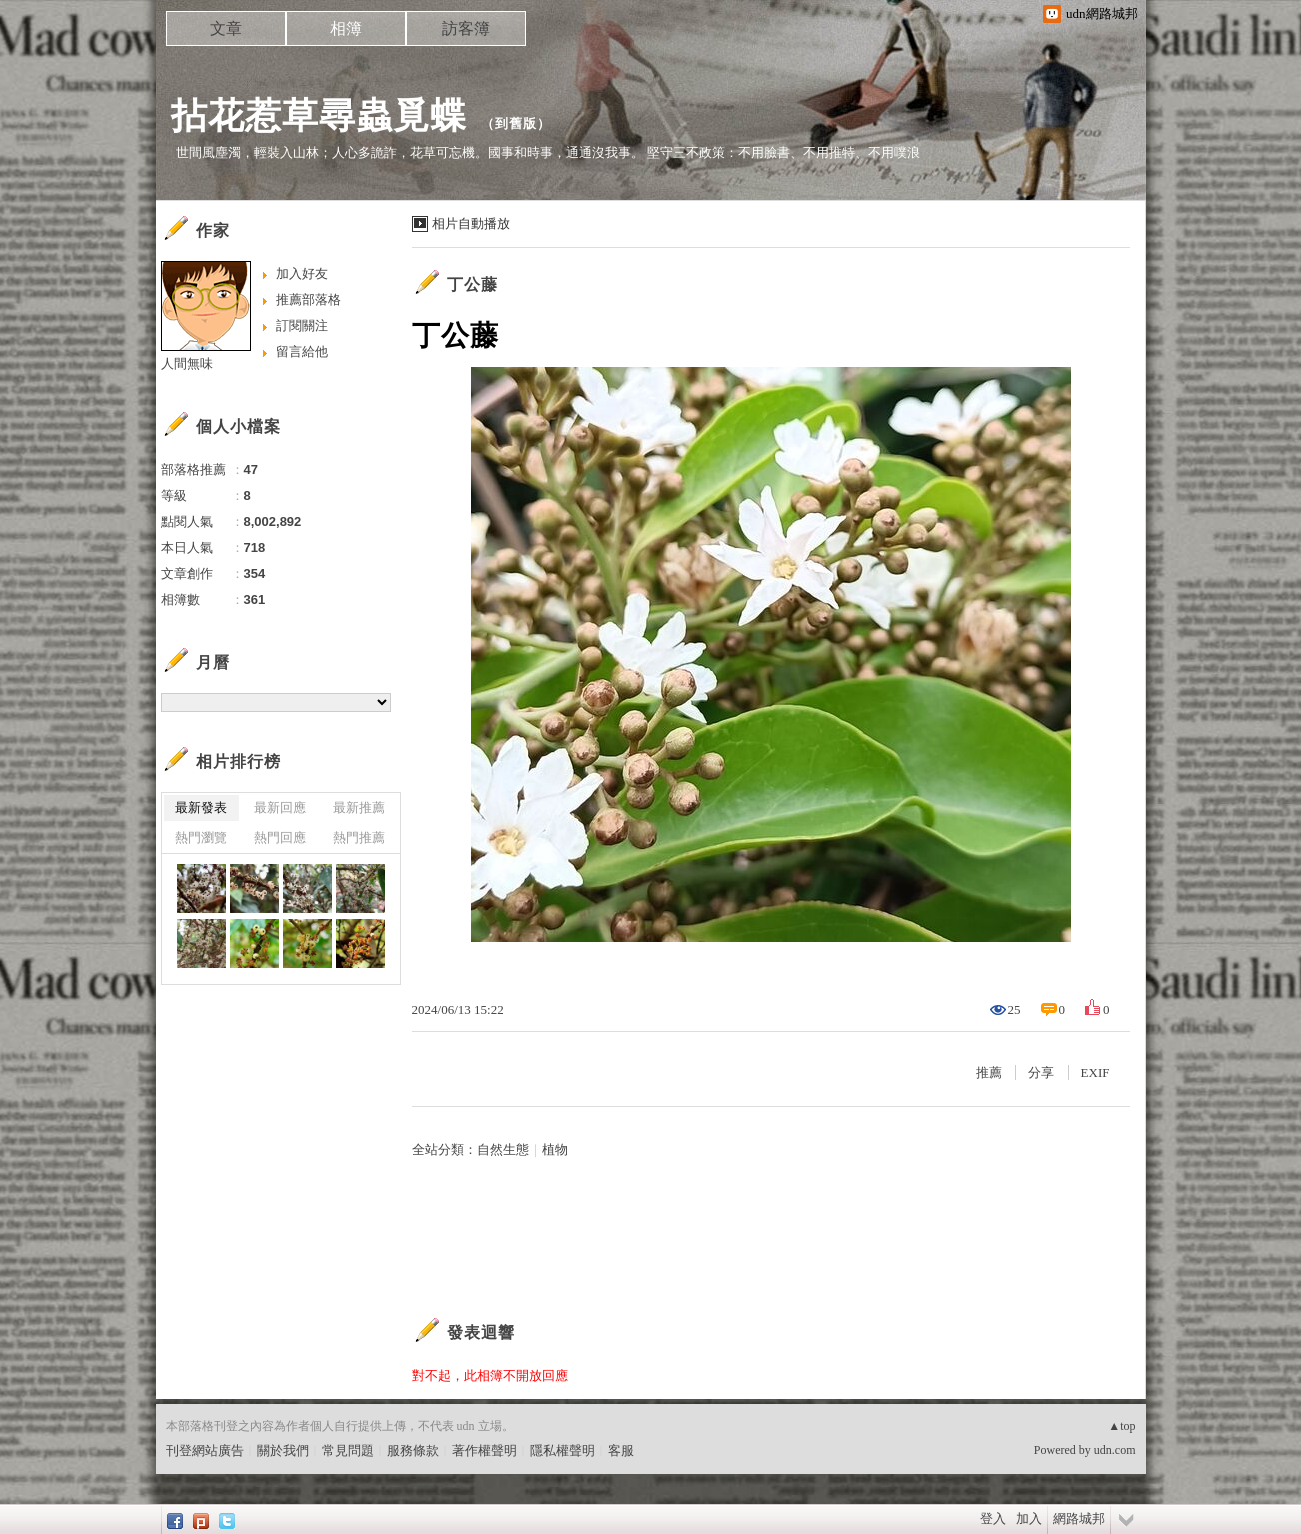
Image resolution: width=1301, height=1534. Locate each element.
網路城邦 (1079, 1518)
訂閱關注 (302, 325)
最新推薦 (359, 807)
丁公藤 (472, 284)
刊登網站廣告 (205, 1450)
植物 (555, 1149)
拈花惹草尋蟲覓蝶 (319, 115)
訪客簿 (466, 28)
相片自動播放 (471, 223)
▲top (1121, 1426)
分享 (1041, 1072)
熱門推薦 (359, 837)
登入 (993, 1518)
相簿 (346, 28)
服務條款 (413, 1450)
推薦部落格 (308, 299)
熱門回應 (280, 837)
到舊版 (516, 123)
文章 (226, 28)
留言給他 (302, 351)
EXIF (1095, 1072)
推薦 (989, 1072)
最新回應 (280, 807)
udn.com (1115, 1450)
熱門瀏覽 (201, 837)
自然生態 (503, 1149)
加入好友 (302, 273)
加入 (1029, 1518)
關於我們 (283, 1450)
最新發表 (201, 807)
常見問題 (348, 1450)
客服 (621, 1450)
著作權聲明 (484, 1450)
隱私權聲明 (562, 1450)
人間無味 (187, 363)
